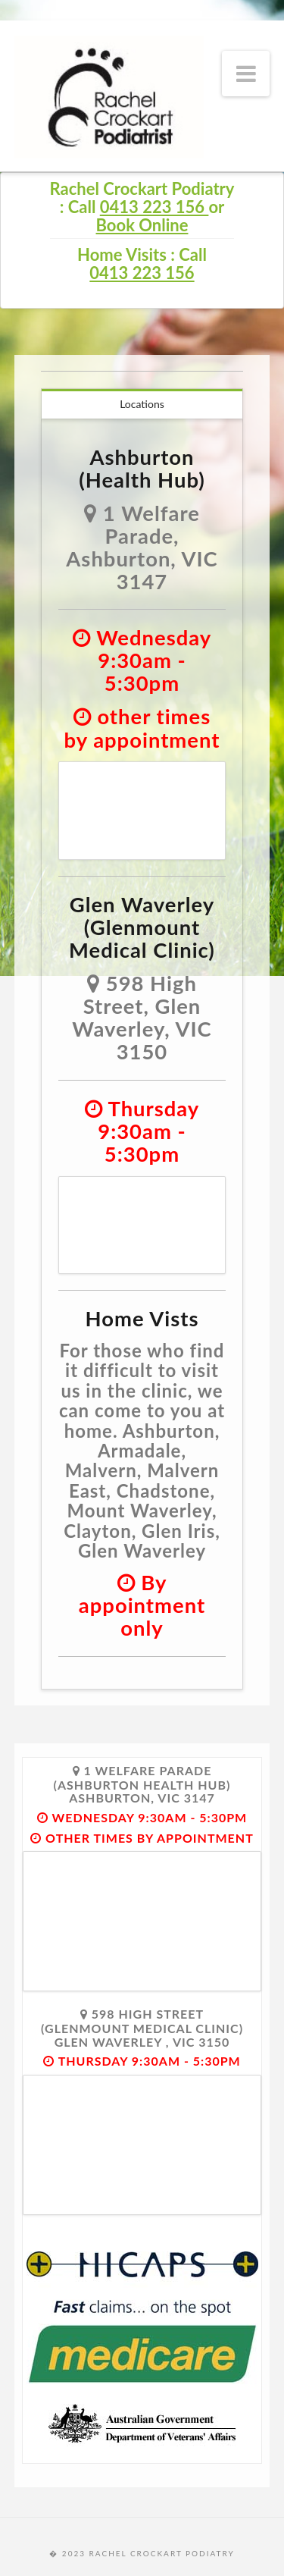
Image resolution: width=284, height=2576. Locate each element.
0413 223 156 (154, 206)
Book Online (142, 225)
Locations (142, 403)
